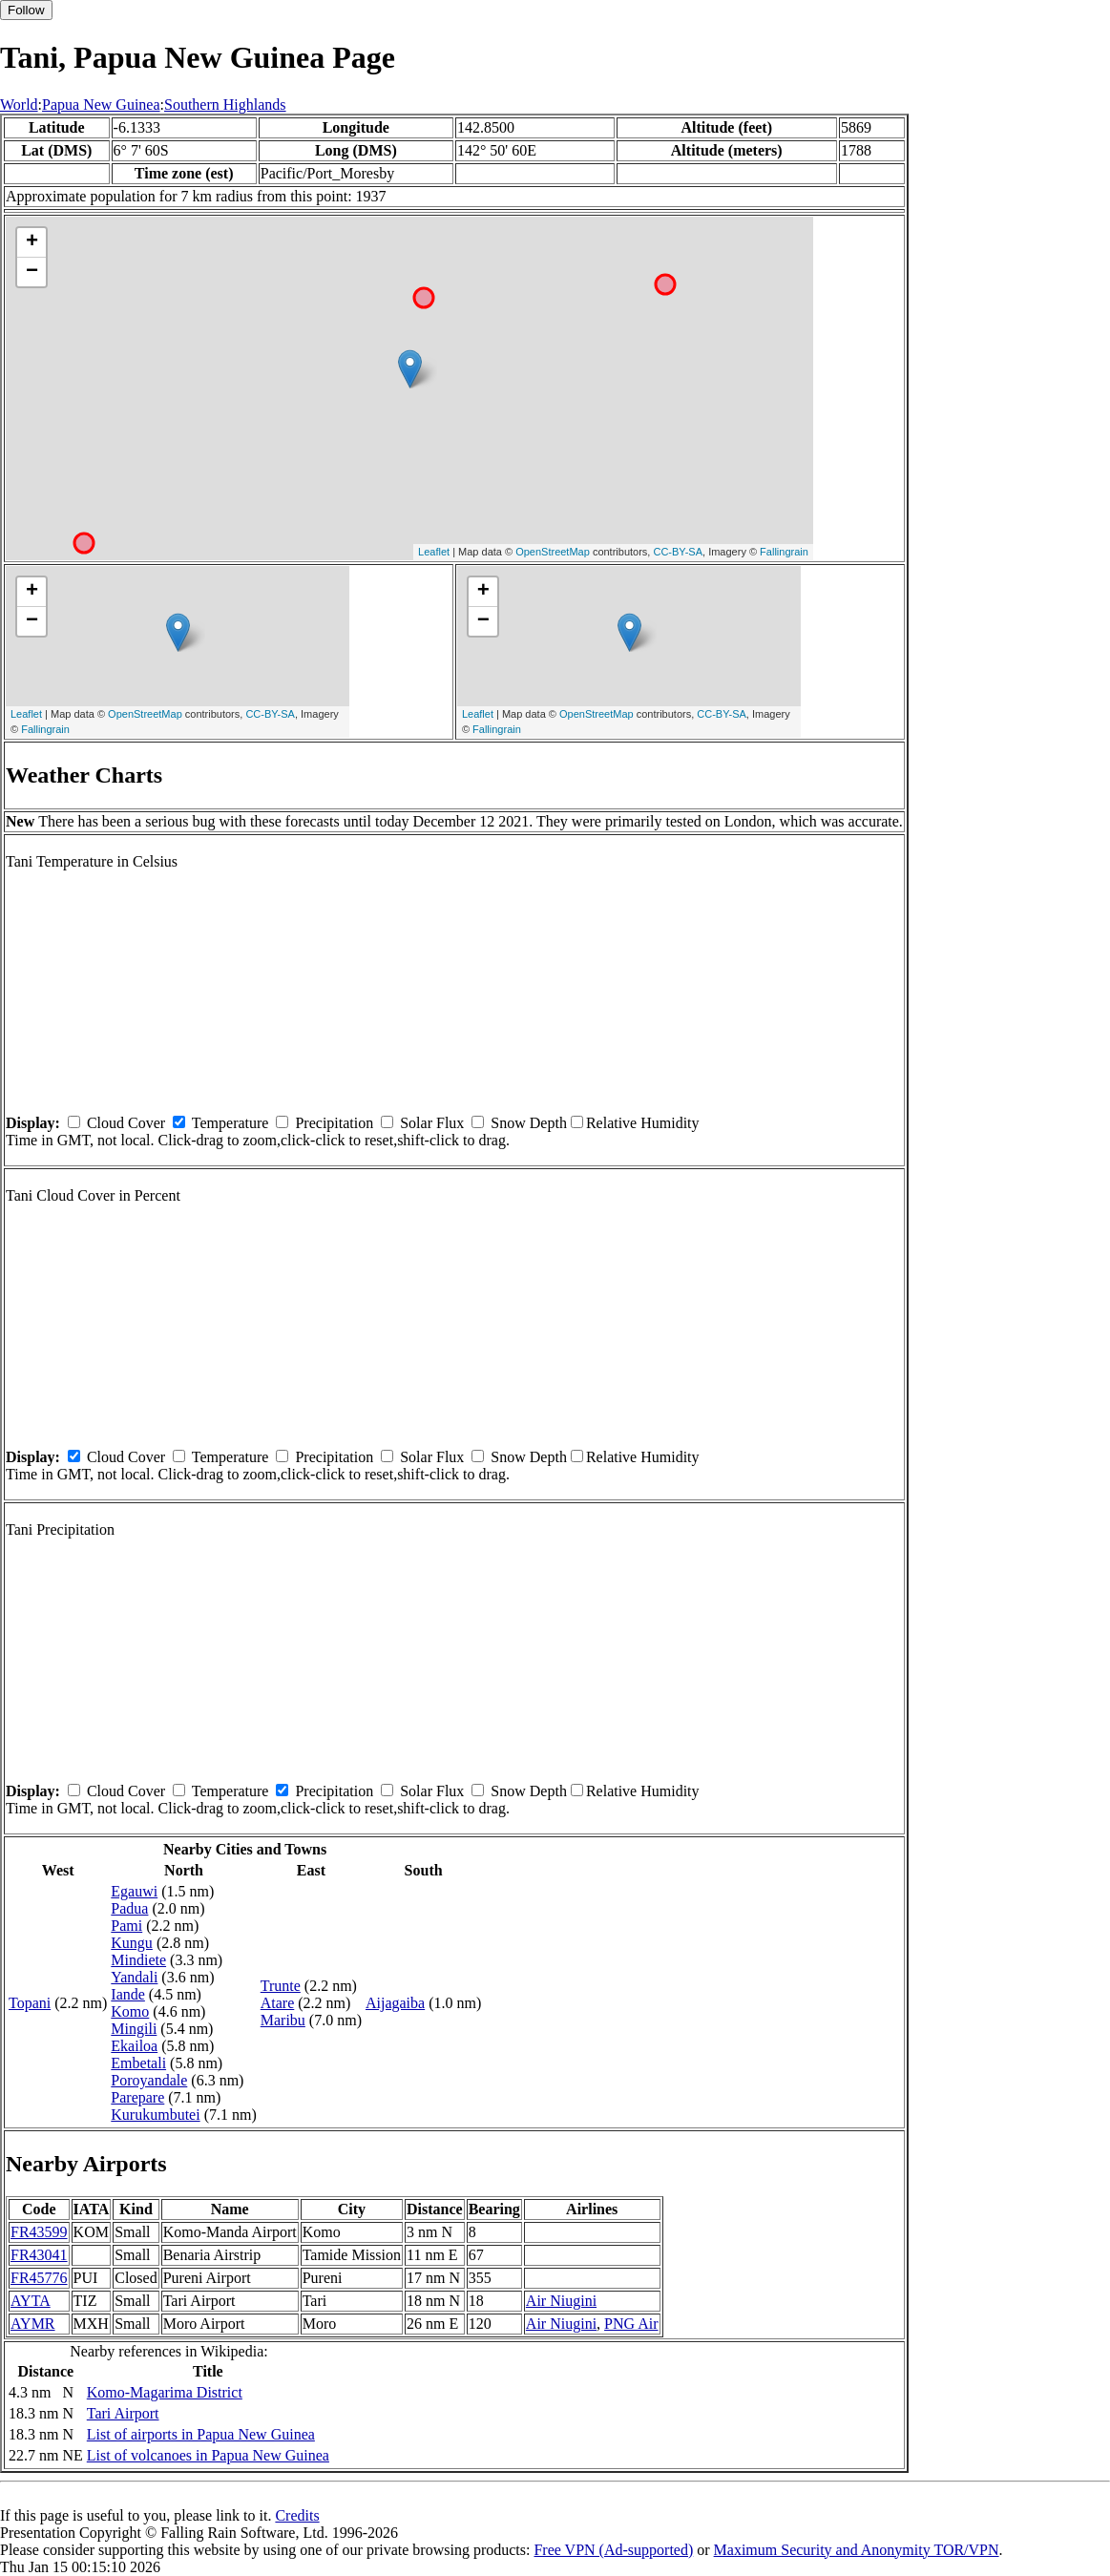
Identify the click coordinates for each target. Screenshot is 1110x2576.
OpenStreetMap (552, 551)
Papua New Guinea (101, 104)
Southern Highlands (225, 104)
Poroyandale (149, 2080)
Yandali (134, 1977)
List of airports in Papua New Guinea (201, 2434)
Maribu (283, 2020)
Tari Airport (123, 2413)
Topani (30, 2003)
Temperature (230, 1123)
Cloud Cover (126, 1123)
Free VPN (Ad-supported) (613, 2550)
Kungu (132, 1943)
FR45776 (39, 2278)
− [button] (32, 272)
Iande (128, 1994)
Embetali (138, 2063)
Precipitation (334, 1123)
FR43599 (39, 2232)
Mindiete (138, 1960)
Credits (297, 2515)
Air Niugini (561, 2301)
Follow (26, 10)
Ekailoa (134, 2046)
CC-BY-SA (677, 551)
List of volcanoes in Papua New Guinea (208, 2455)
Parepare (137, 2097)
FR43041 (39, 2255)
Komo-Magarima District (164, 2392)
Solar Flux (432, 1123)
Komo (130, 2011)
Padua (129, 1908)
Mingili (134, 2029)
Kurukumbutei (155, 2114)
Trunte (281, 1986)
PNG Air (631, 2323)
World (19, 104)
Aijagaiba (395, 2003)
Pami (126, 1925)
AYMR (32, 2323)
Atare (278, 2003)
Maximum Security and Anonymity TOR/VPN (856, 2550)
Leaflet (434, 551)
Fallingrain (784, 551)
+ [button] (32, 242)
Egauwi (134, 1891)
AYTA (30, 2301)
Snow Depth (529, 1123)
